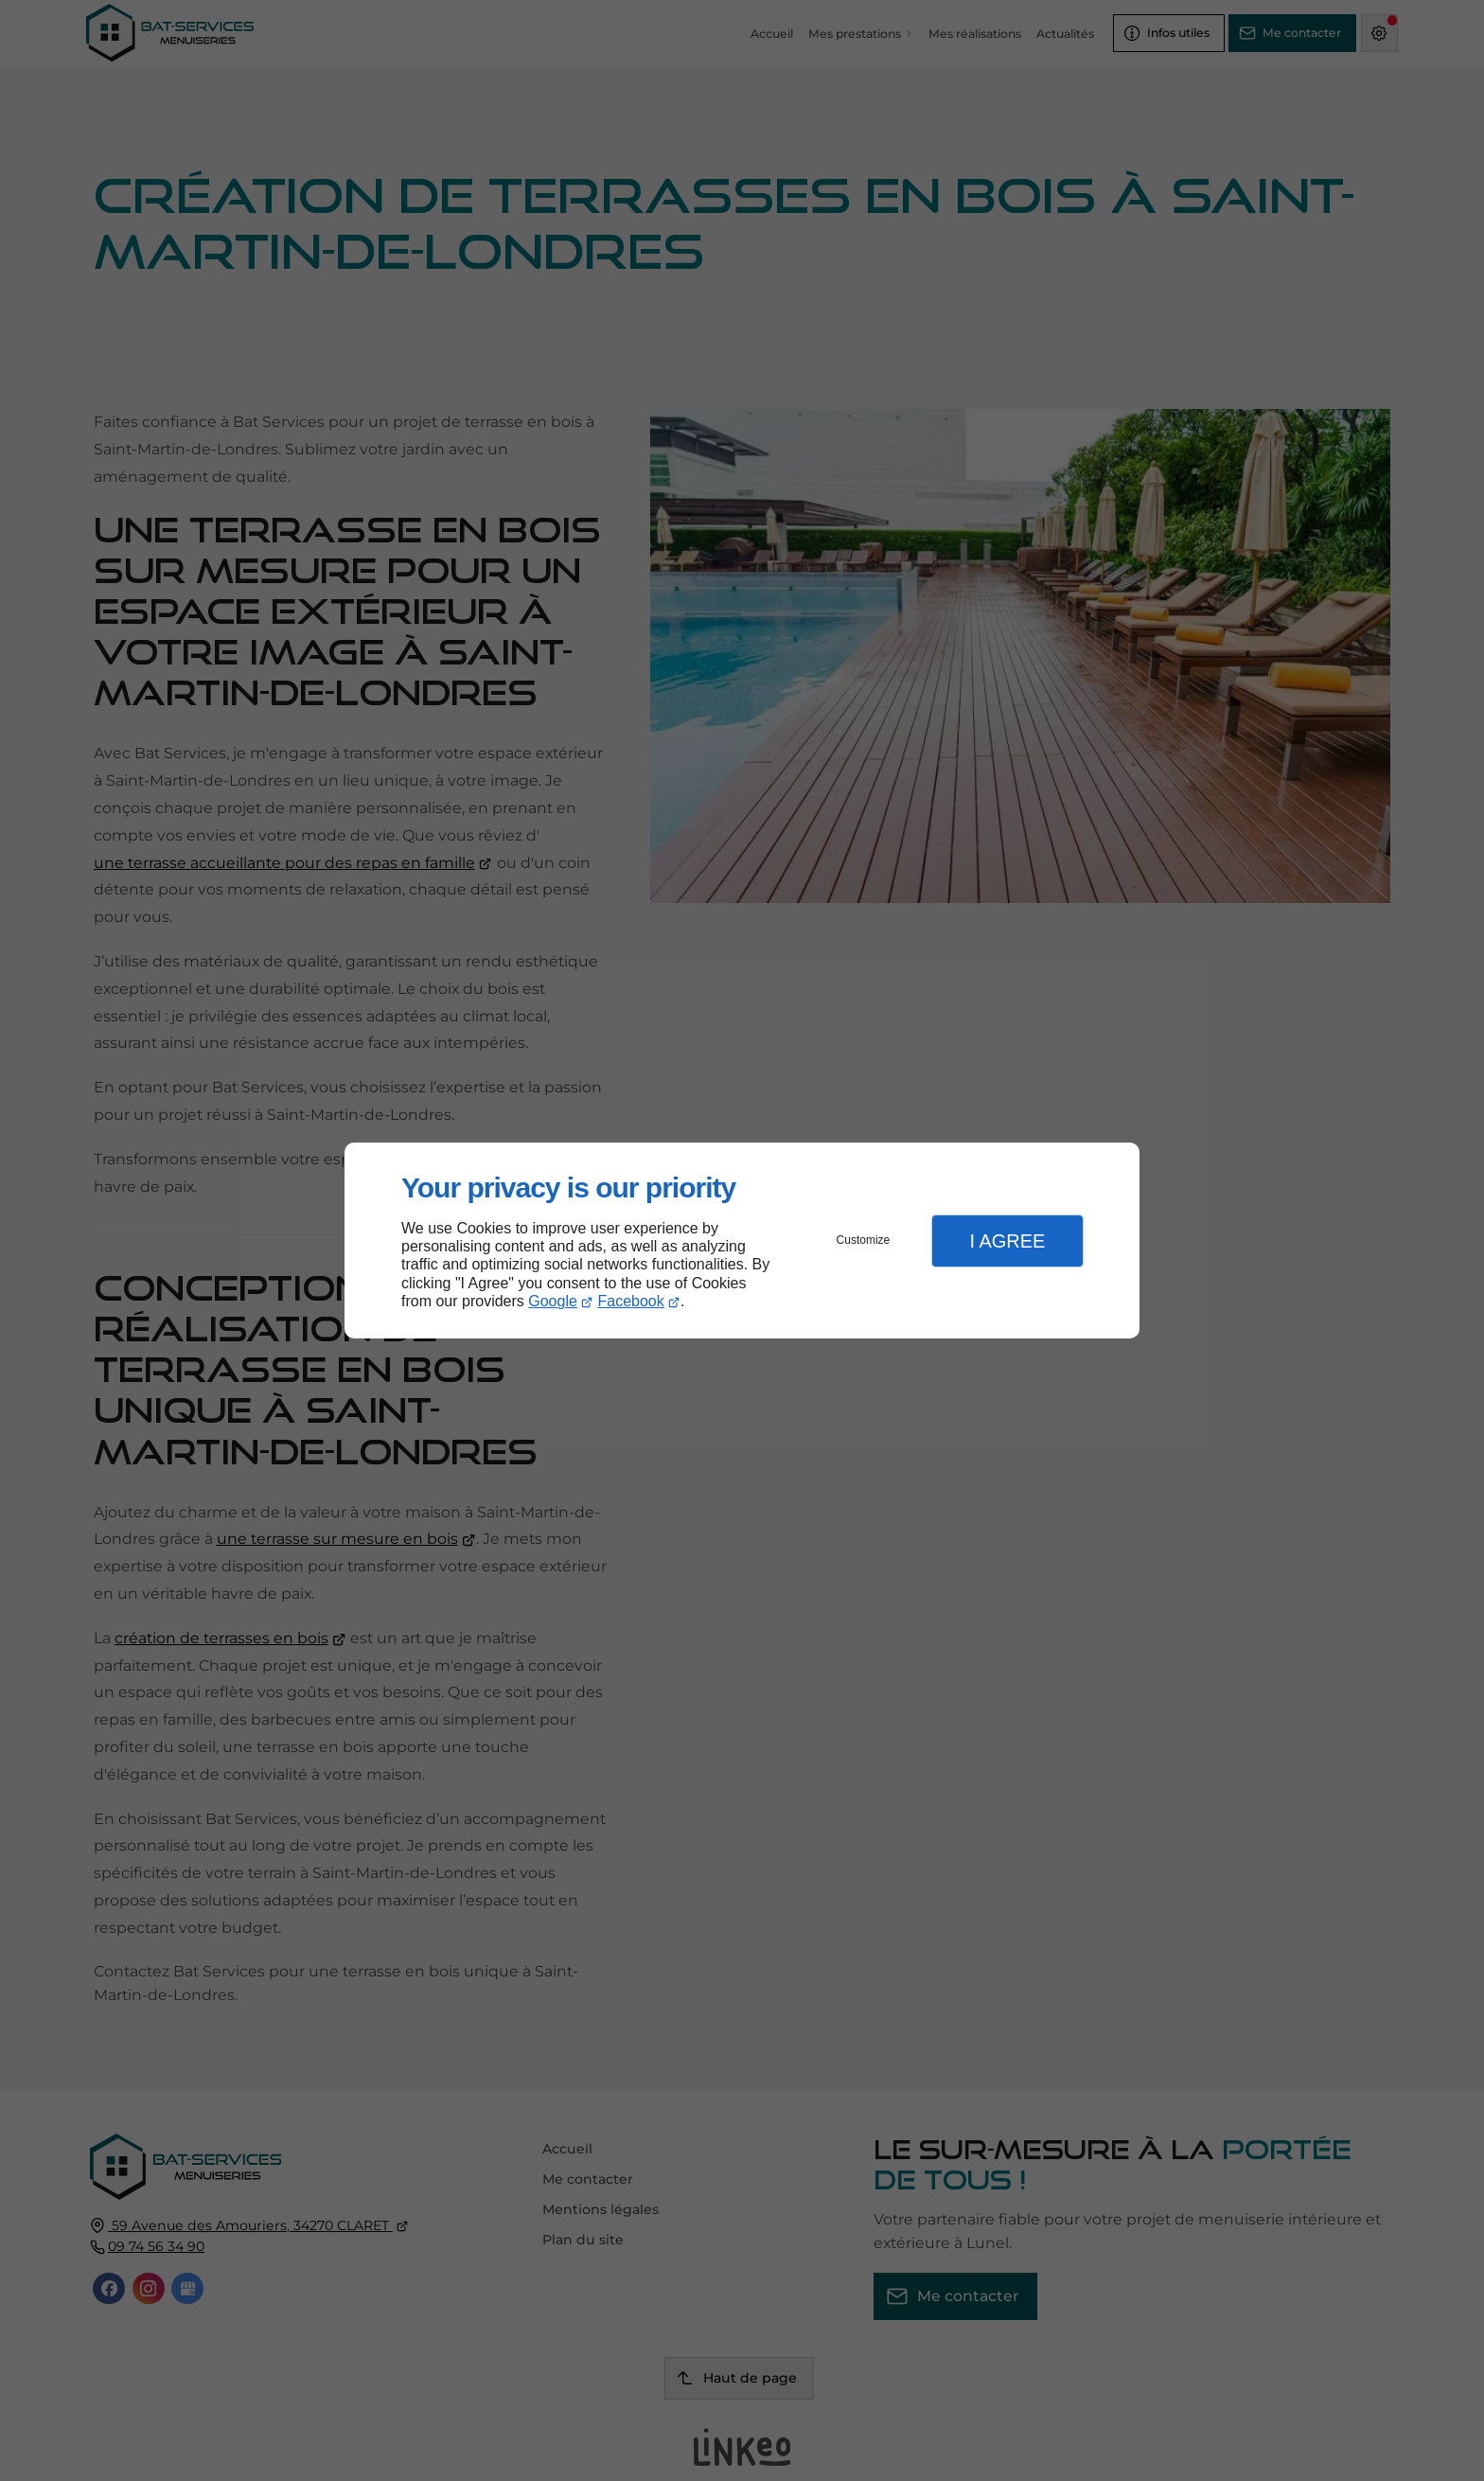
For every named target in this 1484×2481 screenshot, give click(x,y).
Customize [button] (864, 1240)
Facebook (631, 1301)
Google (552, 1301)
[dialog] (742, 1240)
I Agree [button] (1007, 1241)
